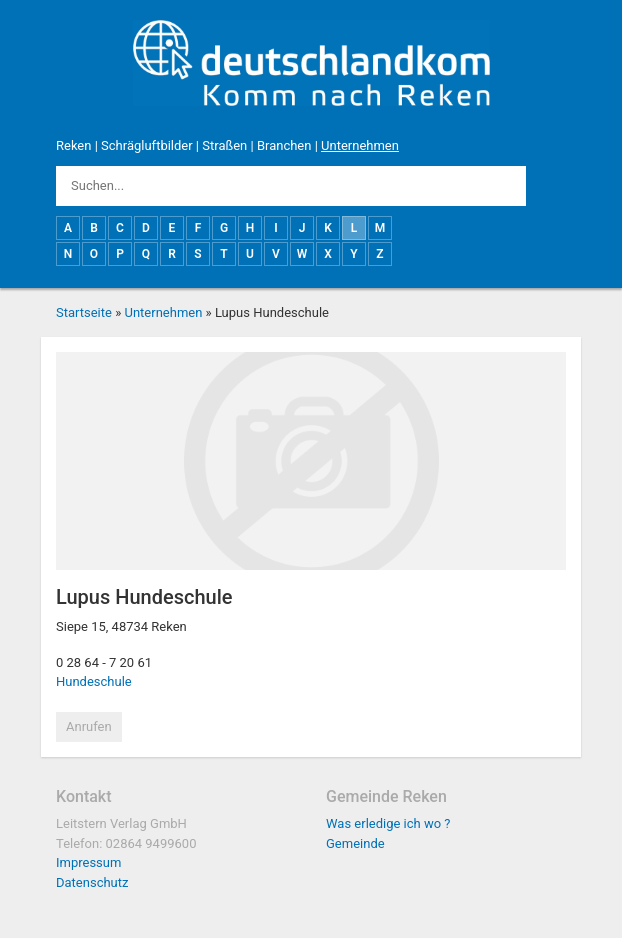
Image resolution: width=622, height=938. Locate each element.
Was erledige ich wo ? (388, 823)
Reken (73, 145)
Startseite (84, 312)
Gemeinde (355, 843)
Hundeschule (94, 681)
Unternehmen (360, 145)
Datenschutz (92, 882)
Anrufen (89, 726)
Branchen (284, 145)
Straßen (224, 145)
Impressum (88, 862)
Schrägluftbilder (147, 145)
